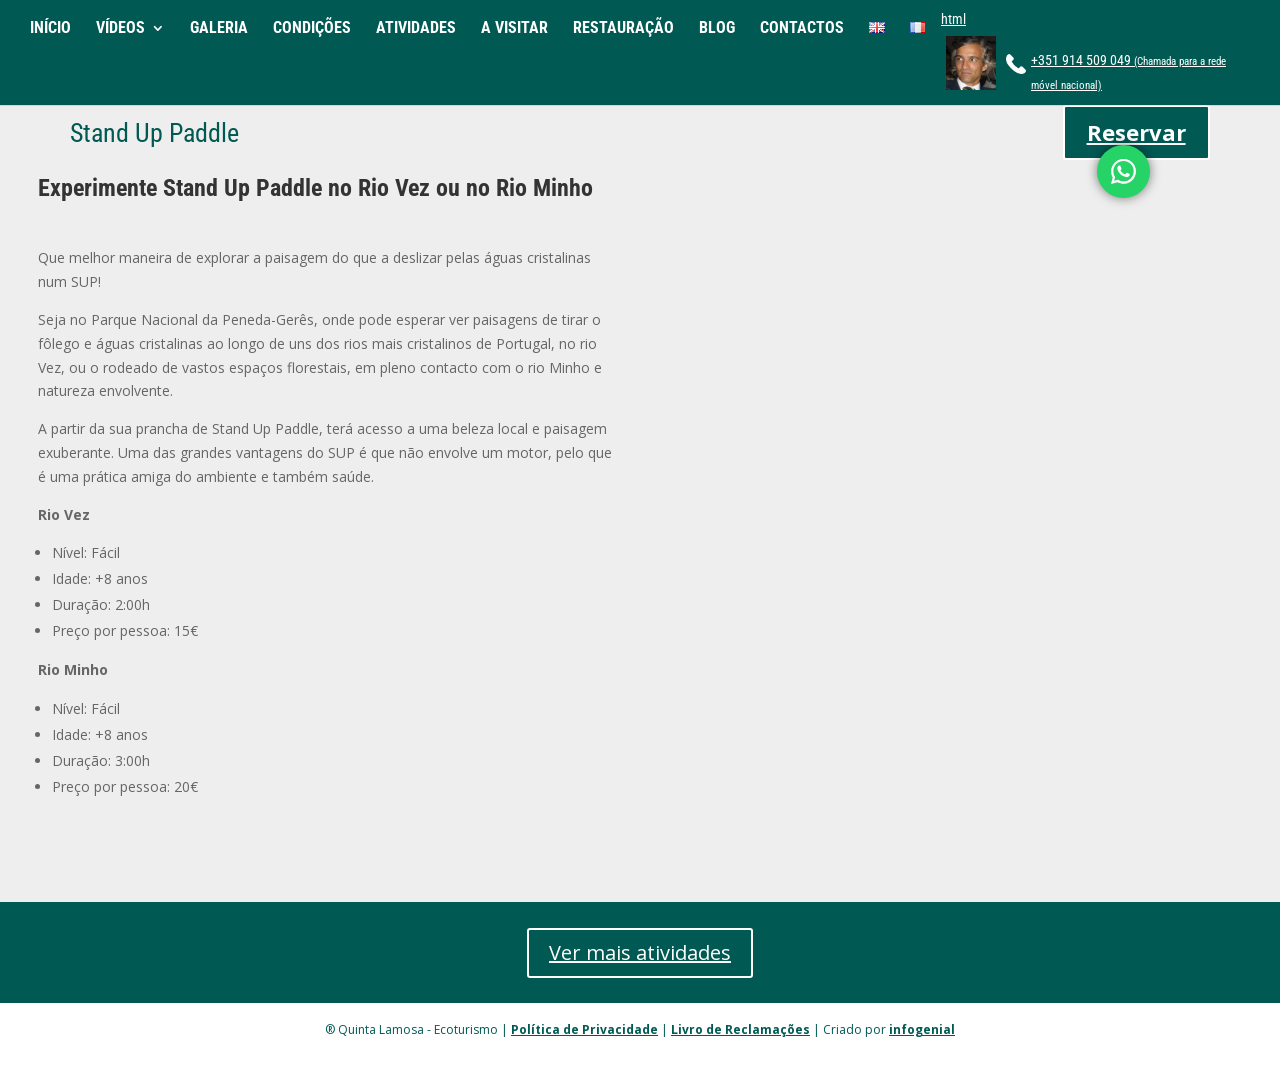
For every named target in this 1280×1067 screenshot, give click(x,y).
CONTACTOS (802, 29)
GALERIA (219, 29)
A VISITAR (514, 29)
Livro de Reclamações (740, 1029)
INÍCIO (50, 29)
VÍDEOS (120, 29)
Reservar (1136, 132)
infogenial (922, 1029)
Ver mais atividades (640, 952)
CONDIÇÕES (312, 29)
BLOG (717, 29)
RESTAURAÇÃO (623, 29)
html (953, 19)
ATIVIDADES (416, 29)
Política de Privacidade (584, 1029)
